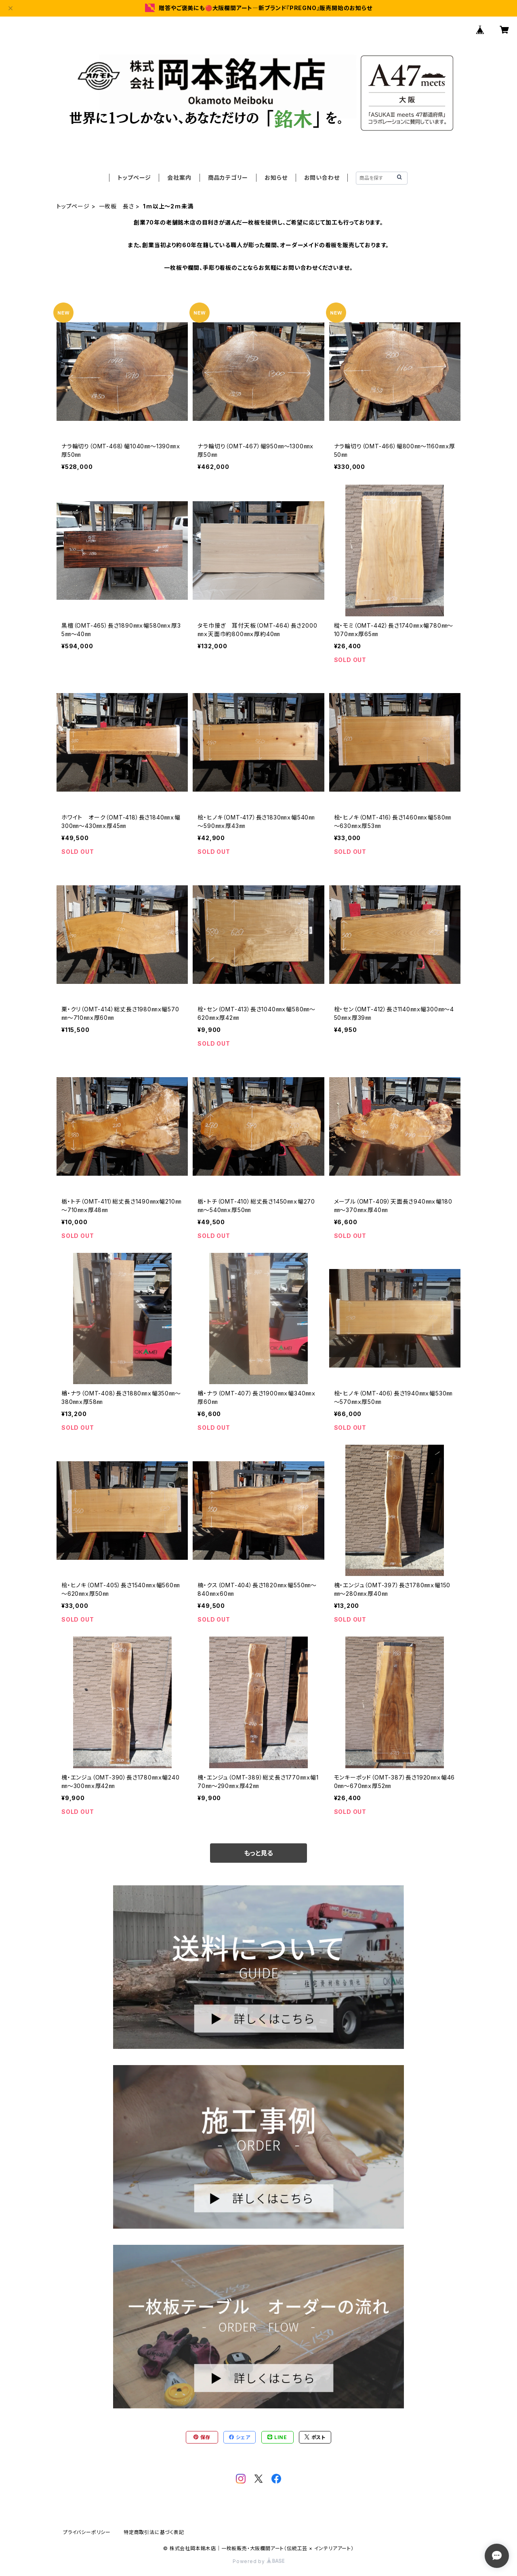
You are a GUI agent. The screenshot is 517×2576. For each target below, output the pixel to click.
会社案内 (179, 177)
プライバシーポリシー (87, 2532)
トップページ (134, 177)
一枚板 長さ (116, 206)
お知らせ (276, 177)
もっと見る (258, 1853)
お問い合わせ (322, 177)
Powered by (258, 2561)
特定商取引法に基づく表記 (154, 2532)
